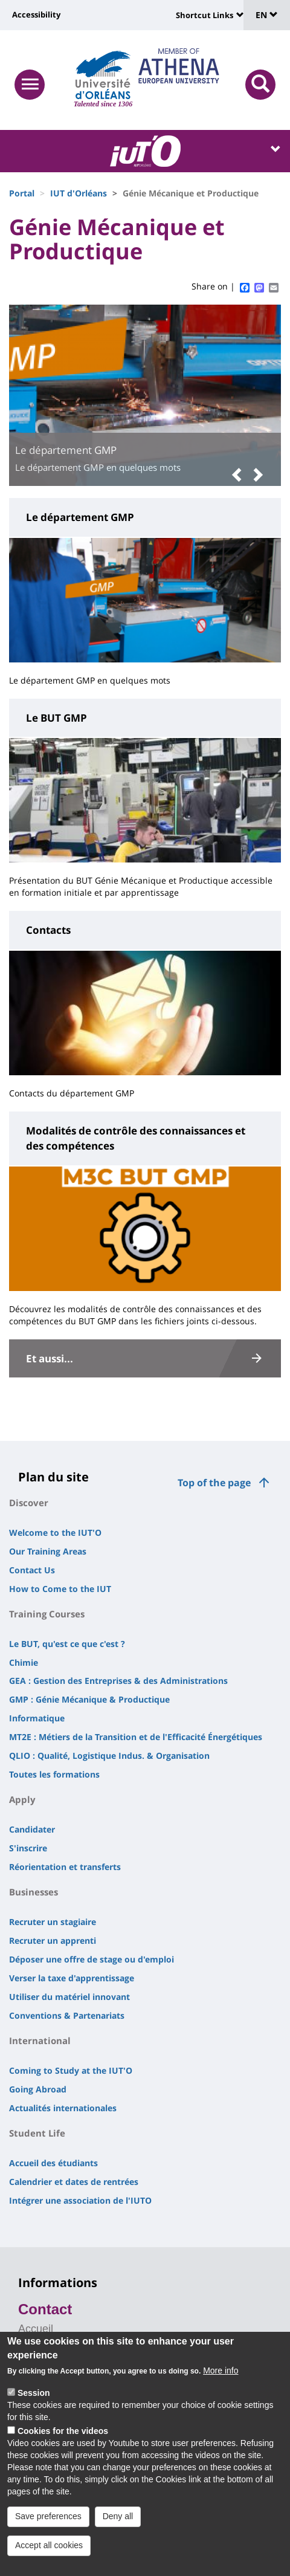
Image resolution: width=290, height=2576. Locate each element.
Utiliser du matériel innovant (69, 1996)
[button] (240, 475)
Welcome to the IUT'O (55, 1532)
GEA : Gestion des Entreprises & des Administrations (118, 1680)
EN (267, 15)
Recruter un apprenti (52, 1940)
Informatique (37, 1718)
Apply (22, 1799)
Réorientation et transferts (65, 1866)
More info (220, 2379)
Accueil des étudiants (53, 2163)
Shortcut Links (204, 15)
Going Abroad (37, 2089)
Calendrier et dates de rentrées (73, 2181)
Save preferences (48, 2525)
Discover (28, 1503)
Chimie (23, 1662)
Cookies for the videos (63, 2440)
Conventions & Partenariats (66, 2015)
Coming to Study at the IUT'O (70, 2070)
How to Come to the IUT (60, 1588)
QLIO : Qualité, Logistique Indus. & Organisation (109, 1755)
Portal (21, 193)
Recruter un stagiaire (52, 1921)
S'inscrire (28, 1848)
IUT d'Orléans (78, 193)
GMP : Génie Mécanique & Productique (89, 1699)
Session (34, 2402)
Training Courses (47, 1614)
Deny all (118, 2525)
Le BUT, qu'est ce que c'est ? (67, 1643)
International (40, 2040)
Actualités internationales (63, 2108)
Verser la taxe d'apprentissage (71, 1978)
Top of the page (214, 1482)
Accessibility (36, 14)
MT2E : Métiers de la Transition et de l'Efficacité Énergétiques (135, 1737)
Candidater (32, 1829)
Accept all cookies (49, 2554)
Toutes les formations (54, 1774)
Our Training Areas (47, 1551)
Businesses (33, 1892)
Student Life (37, 2133)
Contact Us (32, 1570)
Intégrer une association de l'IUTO (80, 2200)
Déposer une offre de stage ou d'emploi (91, 1959)
